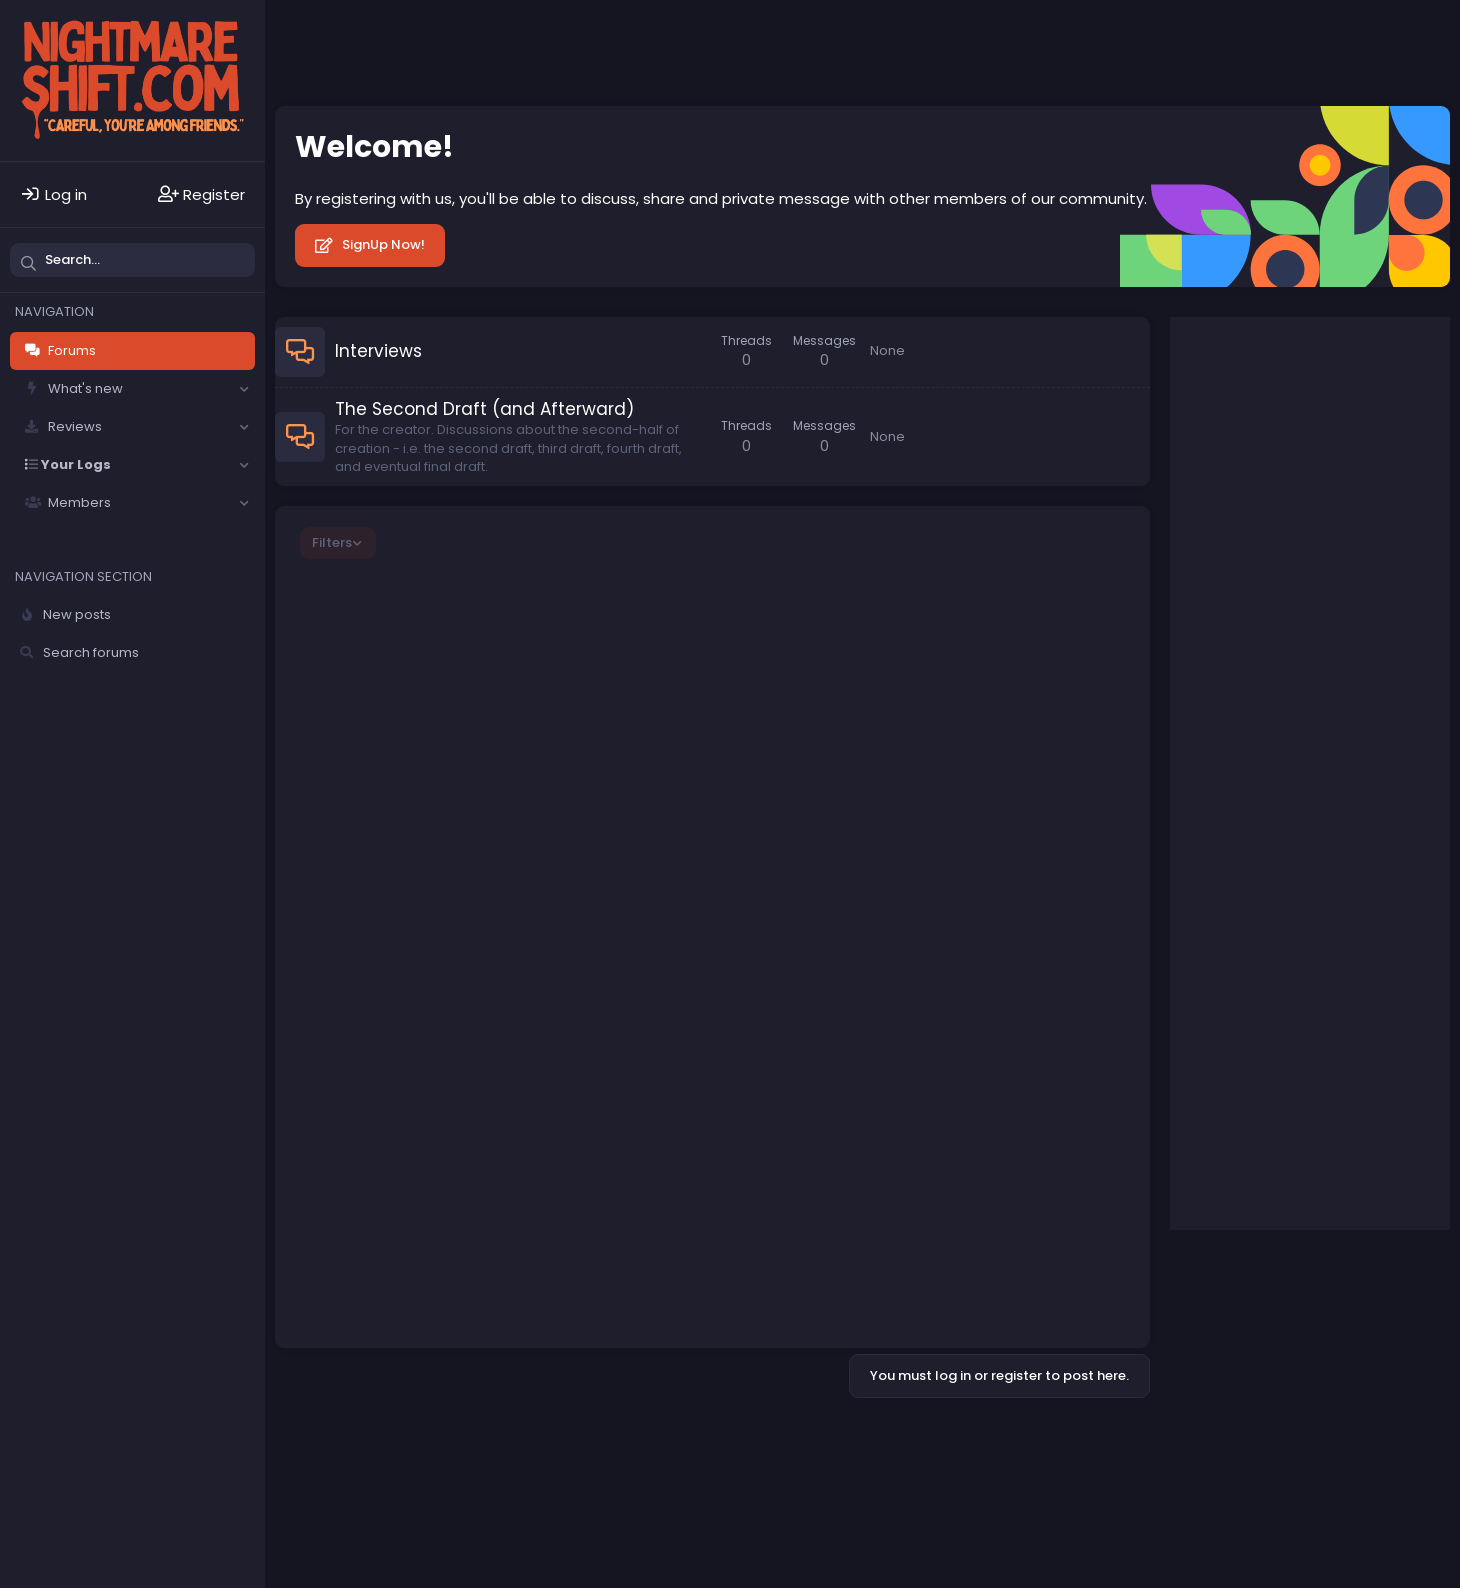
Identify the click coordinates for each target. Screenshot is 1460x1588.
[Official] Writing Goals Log (448, 686)
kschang (1059, 905)
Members (79, 502)
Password (1224, 477)
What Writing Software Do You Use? (483, 812)
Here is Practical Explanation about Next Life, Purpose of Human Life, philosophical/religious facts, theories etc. (546, 606)
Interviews (378, 351)
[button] (244, 389)
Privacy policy (713, 1441)
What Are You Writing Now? (451, 746)
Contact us (495, 1441)
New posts (77, 614)
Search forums (91, 652)
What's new (85, 388)
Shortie (1066, 759)
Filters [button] (332, 542)
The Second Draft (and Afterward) (484, 409)
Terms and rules (599, 1441)
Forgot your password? (1271, 545)
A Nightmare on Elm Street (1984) (1317, 1140)
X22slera (1061, 700)
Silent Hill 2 (1261, 1065)
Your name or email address (1291, 404)
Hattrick (387, 830)
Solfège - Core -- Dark (361, 1441)
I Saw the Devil (1275, 1000)
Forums (72, 350)
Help (788, 1441)
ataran (385, 645)
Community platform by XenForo (1278, 1440)
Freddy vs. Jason (1282, 918)
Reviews (75, 426)
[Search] (132, 260)
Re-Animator (1270, 836)
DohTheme (1419, 1455)
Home (837, 1441)
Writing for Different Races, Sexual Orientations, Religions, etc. (526, 903)
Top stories (1248, 783)
